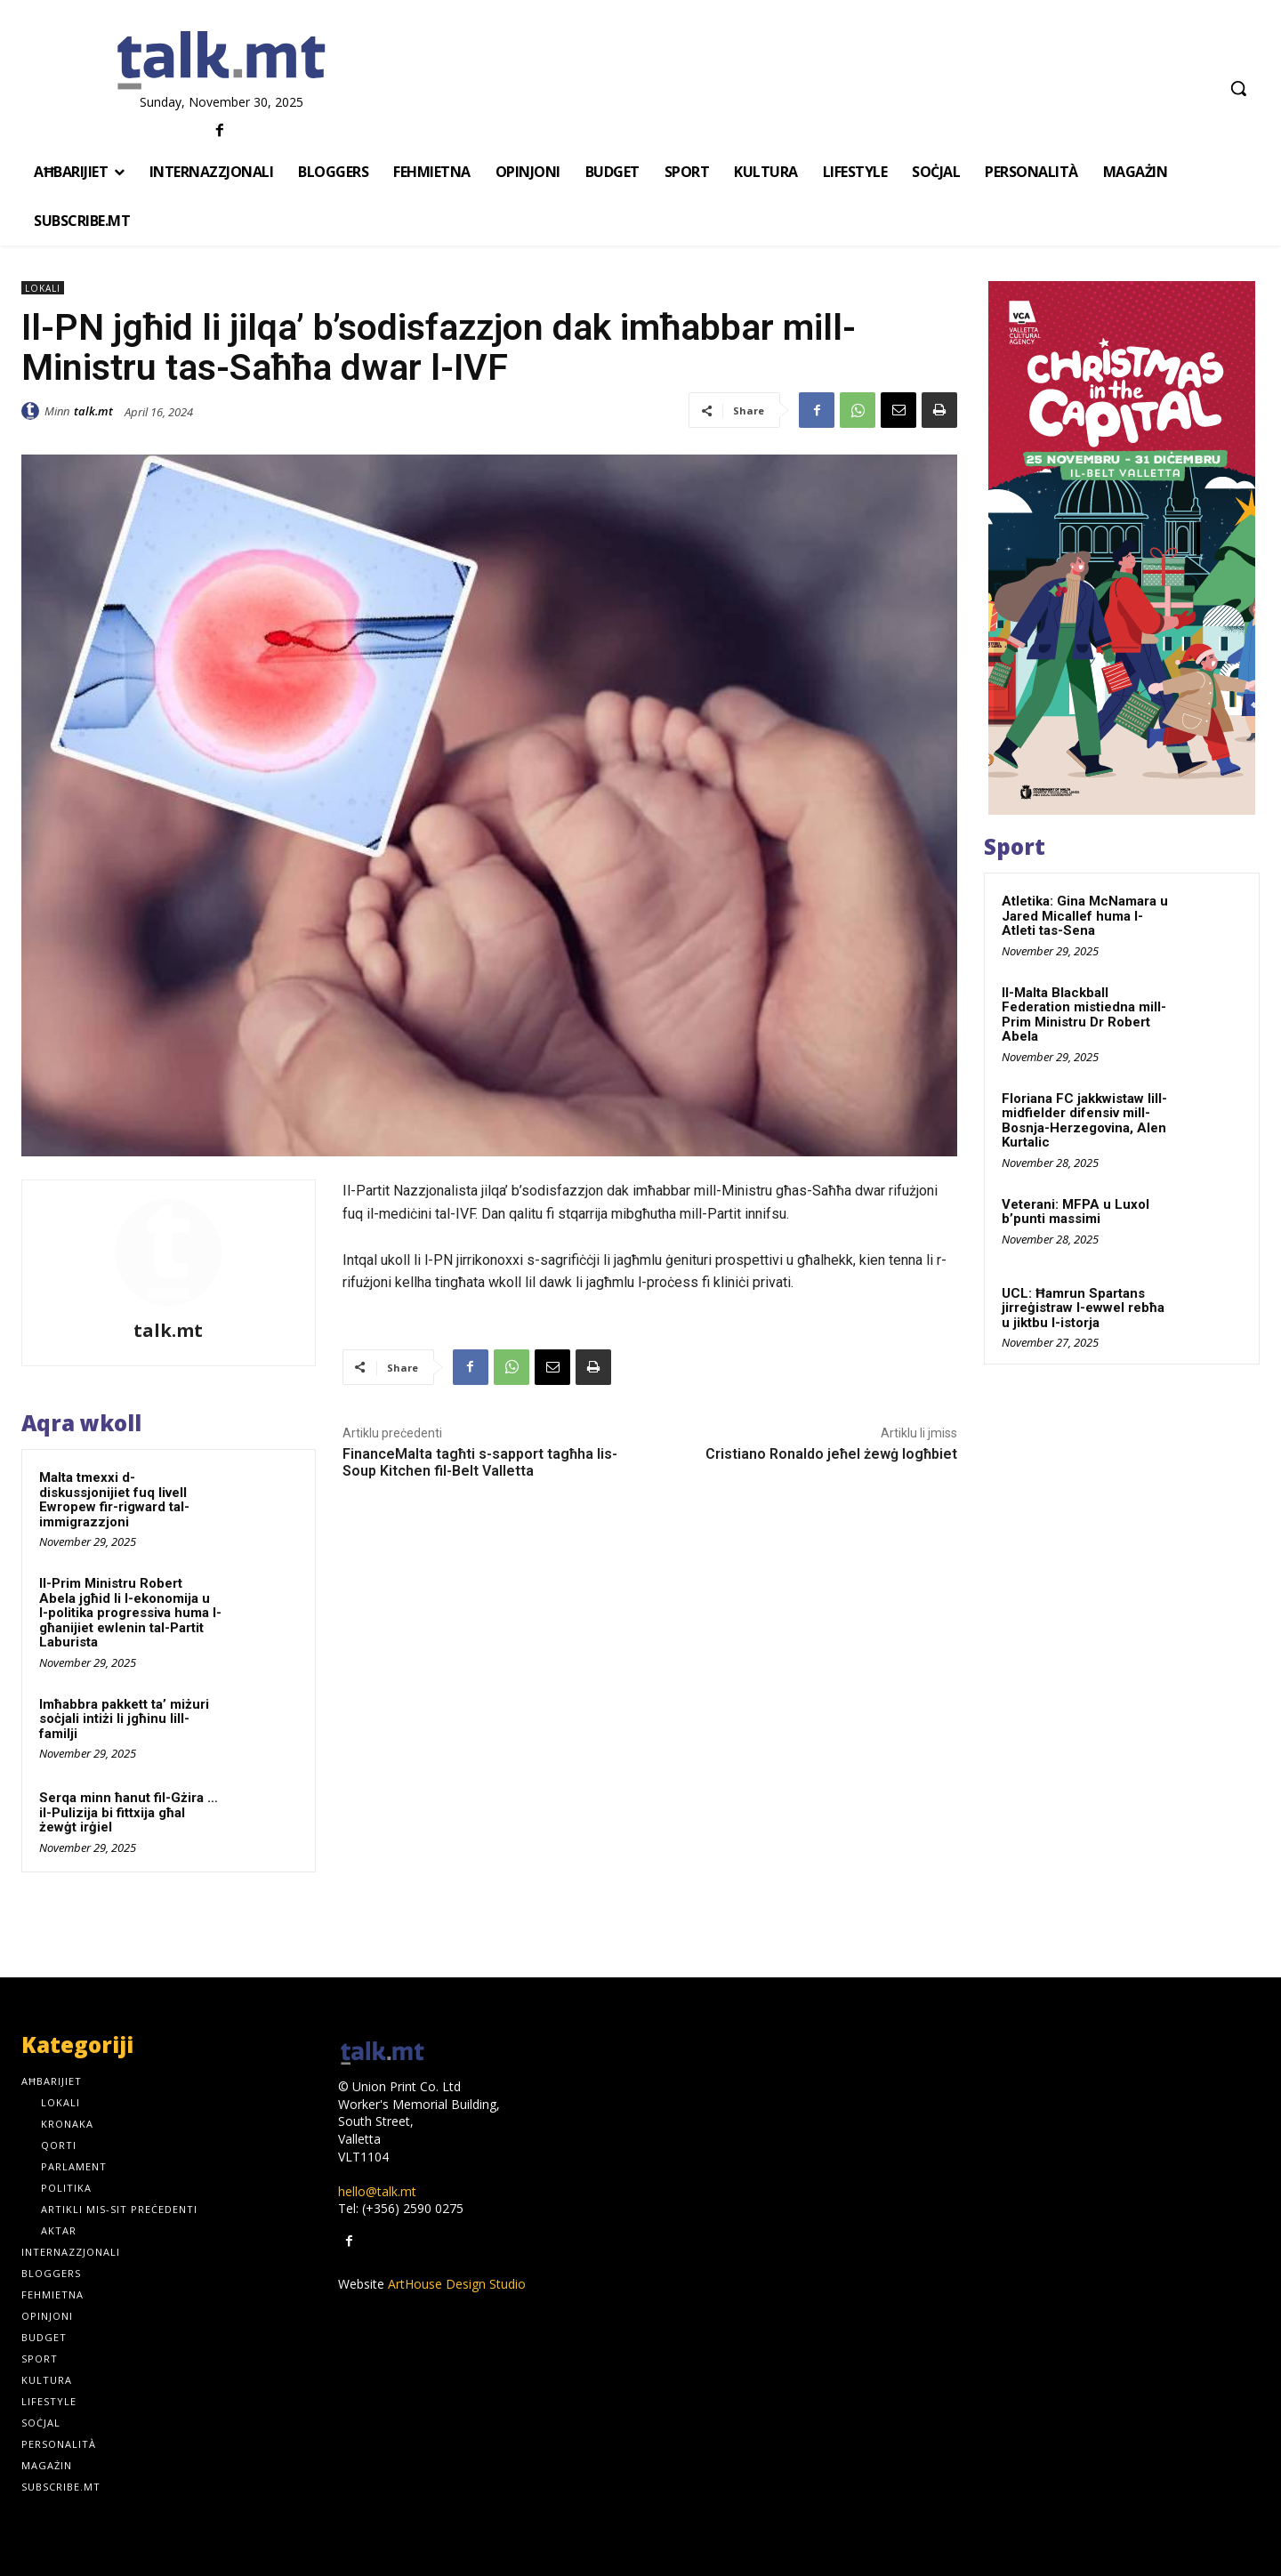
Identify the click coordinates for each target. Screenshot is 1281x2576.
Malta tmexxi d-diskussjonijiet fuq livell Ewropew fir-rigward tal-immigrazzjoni (114, 1499)
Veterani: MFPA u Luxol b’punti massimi (1075, 1212)
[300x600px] (1122, 548)
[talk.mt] (222, 61)
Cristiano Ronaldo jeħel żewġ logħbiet (831, 1453)
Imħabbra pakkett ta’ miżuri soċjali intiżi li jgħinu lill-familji (124, 1719)
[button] (1238, 88)
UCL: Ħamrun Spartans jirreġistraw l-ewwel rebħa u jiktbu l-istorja (1083, 1308)
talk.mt (93, 411)
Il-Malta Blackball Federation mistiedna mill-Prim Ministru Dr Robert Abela (1084, 1015)
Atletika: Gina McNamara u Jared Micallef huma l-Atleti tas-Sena (1085, 915)
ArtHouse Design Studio (457, 2283)
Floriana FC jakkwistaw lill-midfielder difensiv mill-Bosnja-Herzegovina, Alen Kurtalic (1084, 1121)
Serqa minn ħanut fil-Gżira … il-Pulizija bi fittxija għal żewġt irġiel (128, 1812)
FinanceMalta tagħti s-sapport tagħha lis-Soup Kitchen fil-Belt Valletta (479, 1462)
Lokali (42, 287)
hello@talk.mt (377, 2191)
